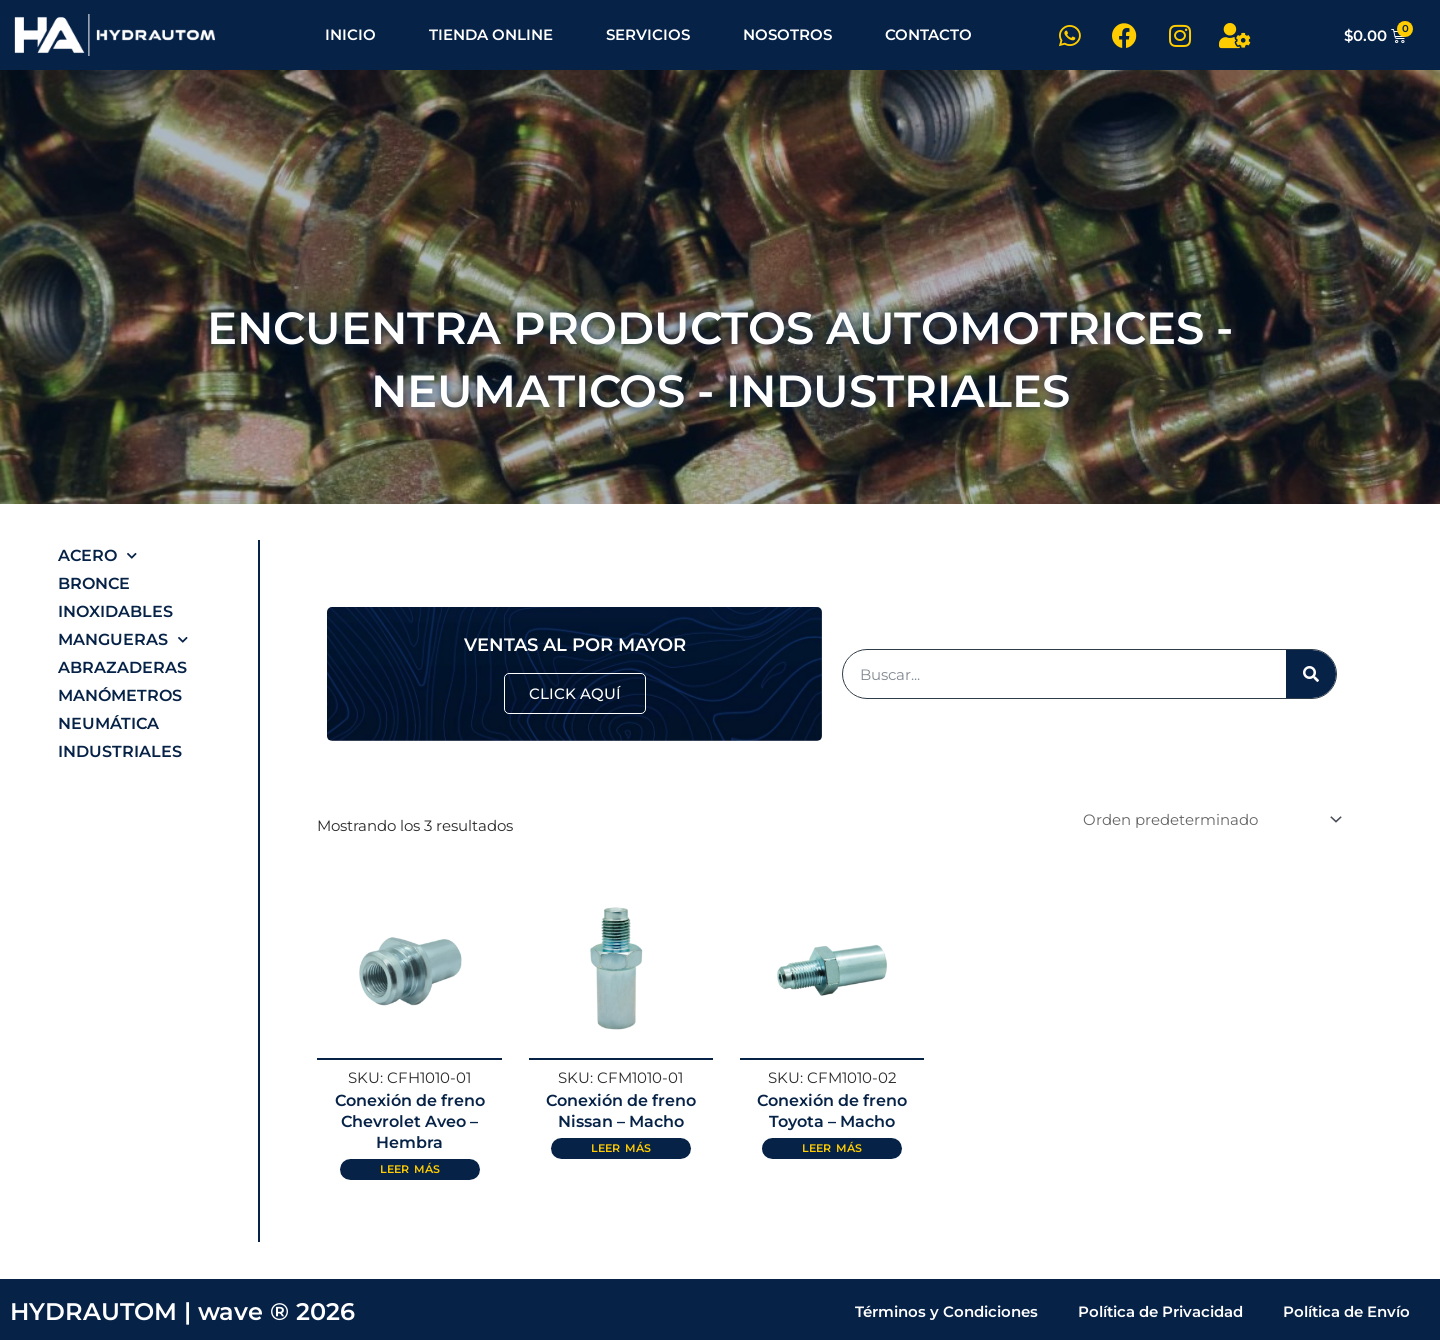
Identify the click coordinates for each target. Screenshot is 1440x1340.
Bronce (94, 583)
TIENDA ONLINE (491, 34)
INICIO (350, 34)
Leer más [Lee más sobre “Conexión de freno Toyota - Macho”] (832, 1146)
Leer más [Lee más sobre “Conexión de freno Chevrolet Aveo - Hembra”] (410, 1166)
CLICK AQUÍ (575, 692)
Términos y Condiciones (946, 1309)
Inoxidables (115, 611)
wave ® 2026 (276, 1309)
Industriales (120, 751)
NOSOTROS (787, 34)
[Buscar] (1311, 673)
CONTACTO (928, 34)
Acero (97, 556)
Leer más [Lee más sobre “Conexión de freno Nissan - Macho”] (621, 1146)
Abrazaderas (122, 667)
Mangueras (123, 640)
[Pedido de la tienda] (1209, 818)
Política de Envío (1346, 1309)
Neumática (108, 723)
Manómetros (120, 695)
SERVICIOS (648, 34)
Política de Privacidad (1160, 1309)
